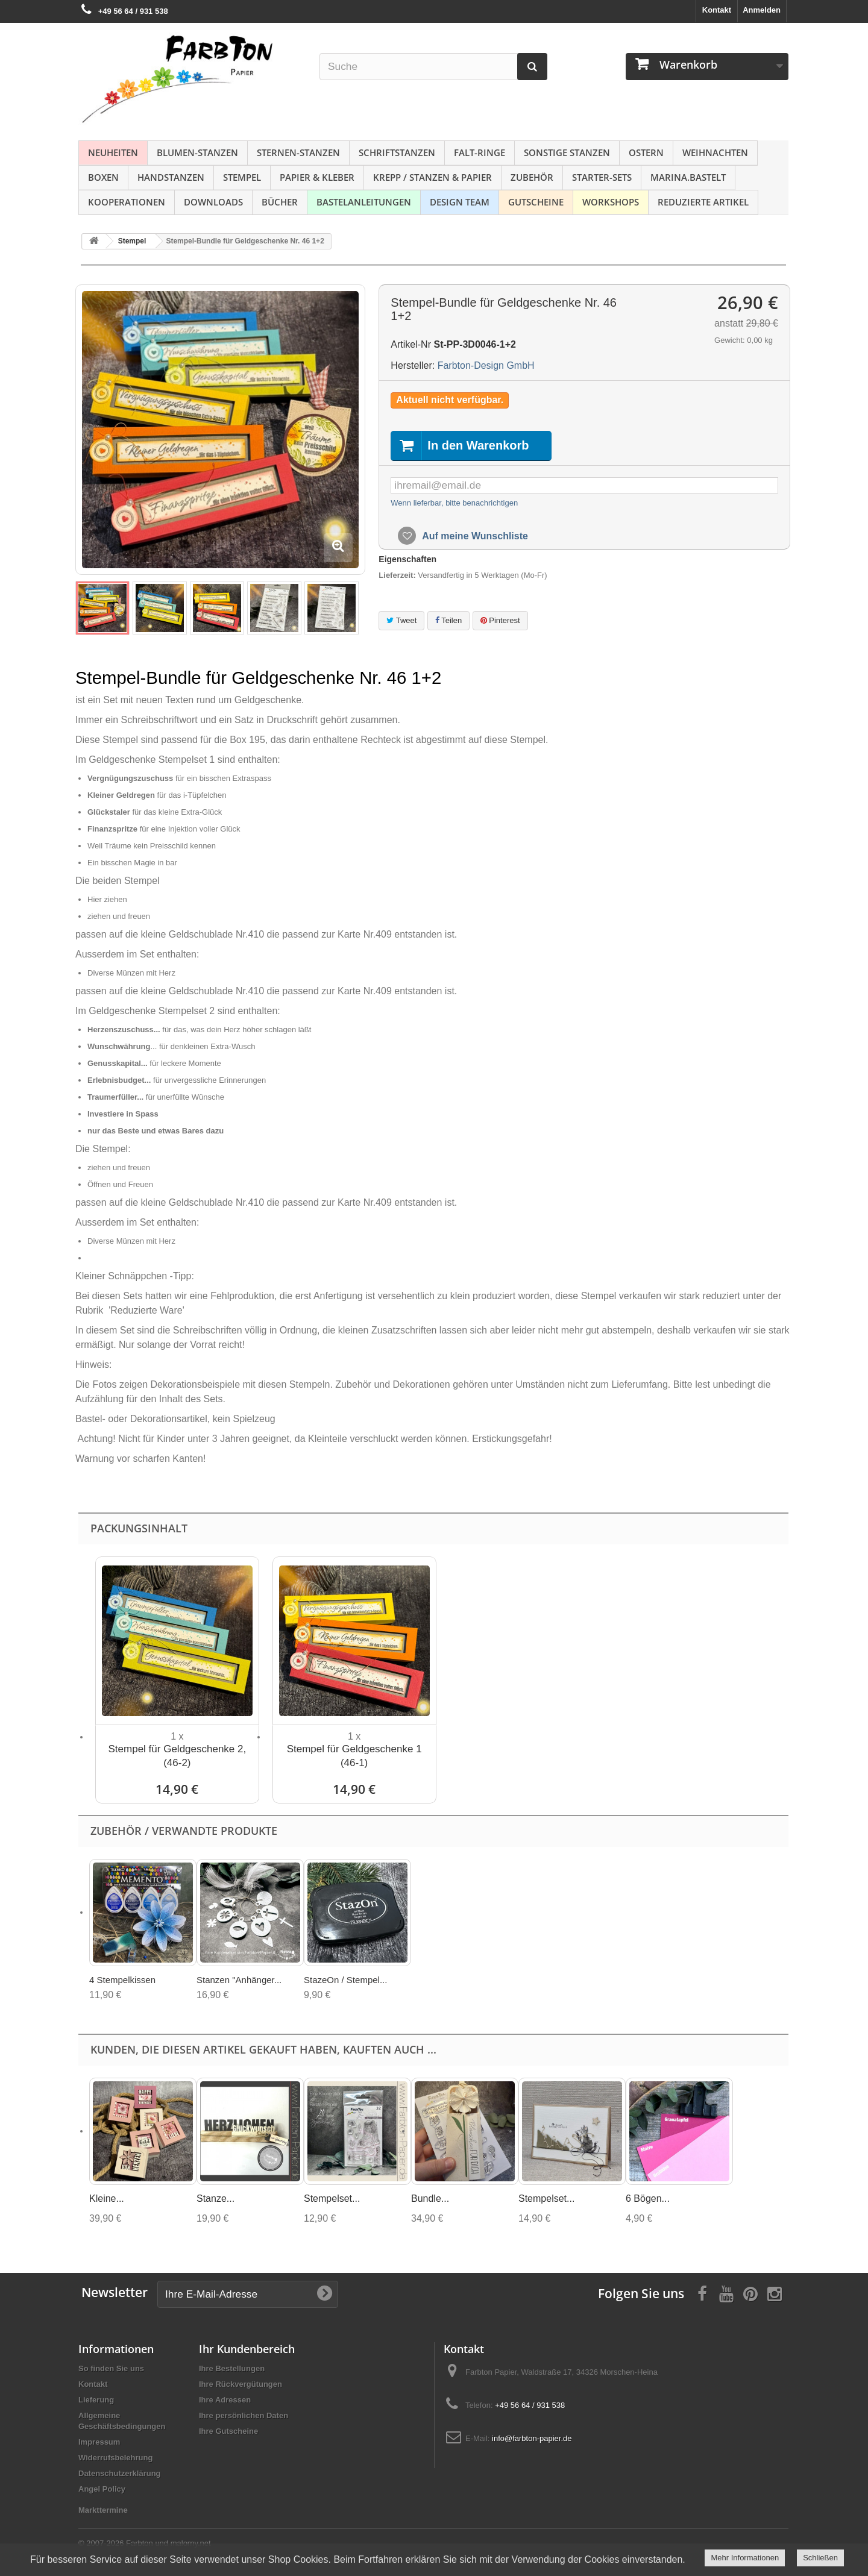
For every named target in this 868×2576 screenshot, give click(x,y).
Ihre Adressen (225, 2399)
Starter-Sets (602, 177)
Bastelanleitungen (363, 202)
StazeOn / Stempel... (345, 1980)
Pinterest (500, 620)
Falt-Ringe (479, 152)
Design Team (459, 202)
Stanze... (215, 2198)
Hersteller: (413, 365)
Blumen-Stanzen (197, 152)
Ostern (646, 152)
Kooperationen (126, 202)
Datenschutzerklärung (119, 2473)
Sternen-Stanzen (298, 152)
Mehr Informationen (745, 2557)
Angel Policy (101, 2488)
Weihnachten (715, 152)
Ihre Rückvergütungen (240, 2384)
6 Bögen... (648, 2198)
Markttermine (103, 2510)
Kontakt (716, 9)
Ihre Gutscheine (228, 2431)
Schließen (820, 2557)
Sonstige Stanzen (567, 152)
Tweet (401, 620)
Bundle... (430, 2198)
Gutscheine (536, 202)
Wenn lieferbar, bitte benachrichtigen (454, 502)
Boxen (103, 177)
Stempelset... (332, 2198)
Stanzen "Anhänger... (239, 1980)
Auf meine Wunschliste (474, 536)
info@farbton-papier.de (531, 2438)
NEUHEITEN (113, 152)
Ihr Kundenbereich (247, 2349)
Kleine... (106, 2198)
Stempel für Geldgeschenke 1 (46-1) (354, 1756)
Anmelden (762, 9)
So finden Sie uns (111, 2368)
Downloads (213, 202)
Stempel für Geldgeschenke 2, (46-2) (177, 1756)
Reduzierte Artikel (703, 202)
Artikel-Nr (411, 344)
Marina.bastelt (688, 177)
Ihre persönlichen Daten (243, 2415)
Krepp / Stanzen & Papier (432, 177)
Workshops (610, 202)
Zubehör (532, 177)
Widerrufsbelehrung (115, 2457)
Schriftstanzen (397, 152)
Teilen (448, 620)
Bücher (280, 202)
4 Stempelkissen (122, 1980)
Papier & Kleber (317, 177)
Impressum (99, 2441)
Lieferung (96, 2399)
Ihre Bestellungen (232, 2368)
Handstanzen (170, 177)
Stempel (242, 177)
